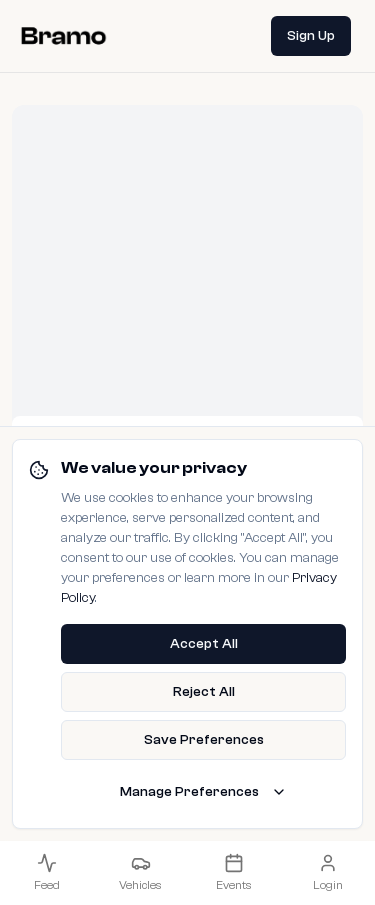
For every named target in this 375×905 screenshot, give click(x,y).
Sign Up (311, 36)
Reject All (204, 692)
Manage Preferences (203, 792)
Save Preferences (204, 740)
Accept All (204, 644)
